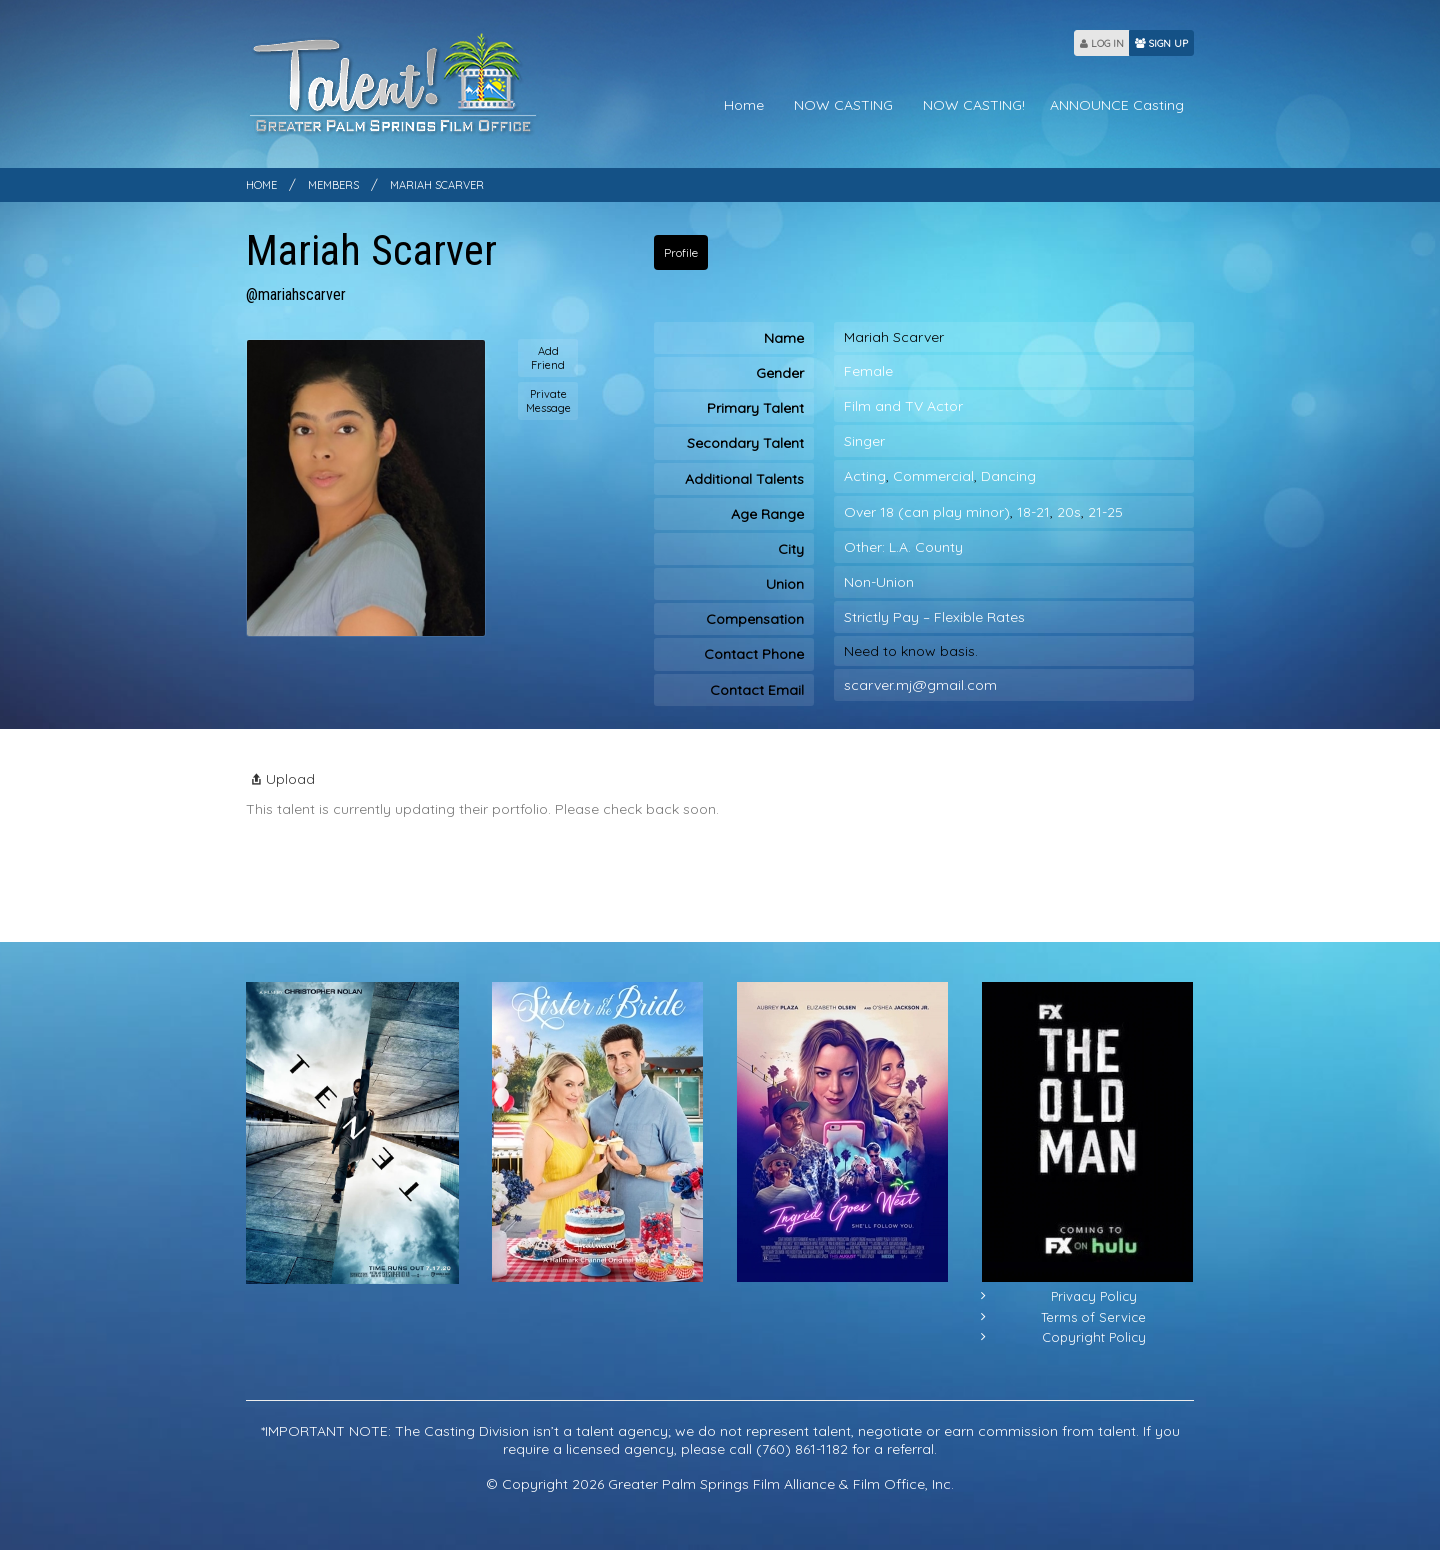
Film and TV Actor (903, 406)
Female (868, 371)
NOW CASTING (843, 105)
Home (744, 105)
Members (333, 185)
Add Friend (548, 358)
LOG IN (1102, 43)
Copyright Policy (1094, 1337)
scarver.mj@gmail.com (920, 685)
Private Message (548, 401)
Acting (865, 476)
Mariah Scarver (437, 185)
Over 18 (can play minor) (927, 512)
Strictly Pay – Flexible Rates (934, 617)
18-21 (1033, 512)
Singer (864, 441)
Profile (681, 252)
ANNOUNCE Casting (1117, 105)
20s (1069, 512)
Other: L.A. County (903, 547)
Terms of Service (1093, 1317)
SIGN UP (1161, 43)
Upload (280, 779)
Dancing (1008, 476)
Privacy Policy (1094, 1296)
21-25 (1105, 512)
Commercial (933, 476)
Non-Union (879, 582)
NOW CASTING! (974, 105)
